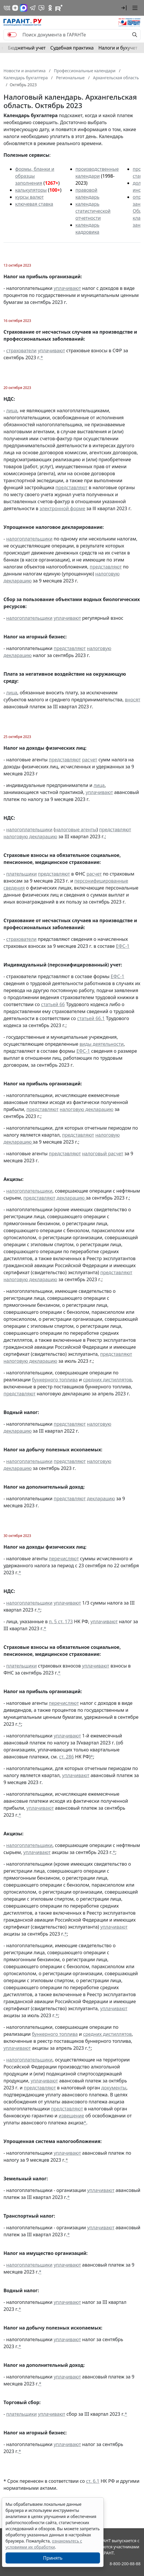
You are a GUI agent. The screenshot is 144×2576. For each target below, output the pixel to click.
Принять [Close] (53, 2558)
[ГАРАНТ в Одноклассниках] (50, 7)
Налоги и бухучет (118, 48)
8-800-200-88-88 (125, 2563)
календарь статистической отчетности (92, 211)
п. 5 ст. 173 (61, 1621)
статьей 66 (53, 1004)
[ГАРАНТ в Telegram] (32, 7)
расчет (89, 759)
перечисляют (64, 1558)
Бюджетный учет (27, 48)
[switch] (12, 34)
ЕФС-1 (123, 946)
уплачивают (67, 288)
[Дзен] (15, 8)
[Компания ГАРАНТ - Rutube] (58, 7)
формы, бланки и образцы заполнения (34, 176)
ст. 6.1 (92, 2481)
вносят (132, 699)
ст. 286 (66, 1756)
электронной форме (62, 508)
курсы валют (29, 197)
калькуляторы (31, 190)
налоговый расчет (102, 1153)
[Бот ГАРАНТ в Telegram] (41, 7)
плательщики (21, 874)
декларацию (71, 1198)
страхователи (21, 350)
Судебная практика (72, 48)
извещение (71, 2115)
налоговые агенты (75, 829)
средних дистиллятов (107, 1379)
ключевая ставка (34, 204)
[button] (123, 7)
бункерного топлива (55, 1379)
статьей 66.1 (91, 1018)
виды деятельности (102, 1044)
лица (11, 410)
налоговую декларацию (30, 836)
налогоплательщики (29, 539)
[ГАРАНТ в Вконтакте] (6, 7)
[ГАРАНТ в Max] (23, 8)
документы (113, 2087)
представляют (71, 487)
